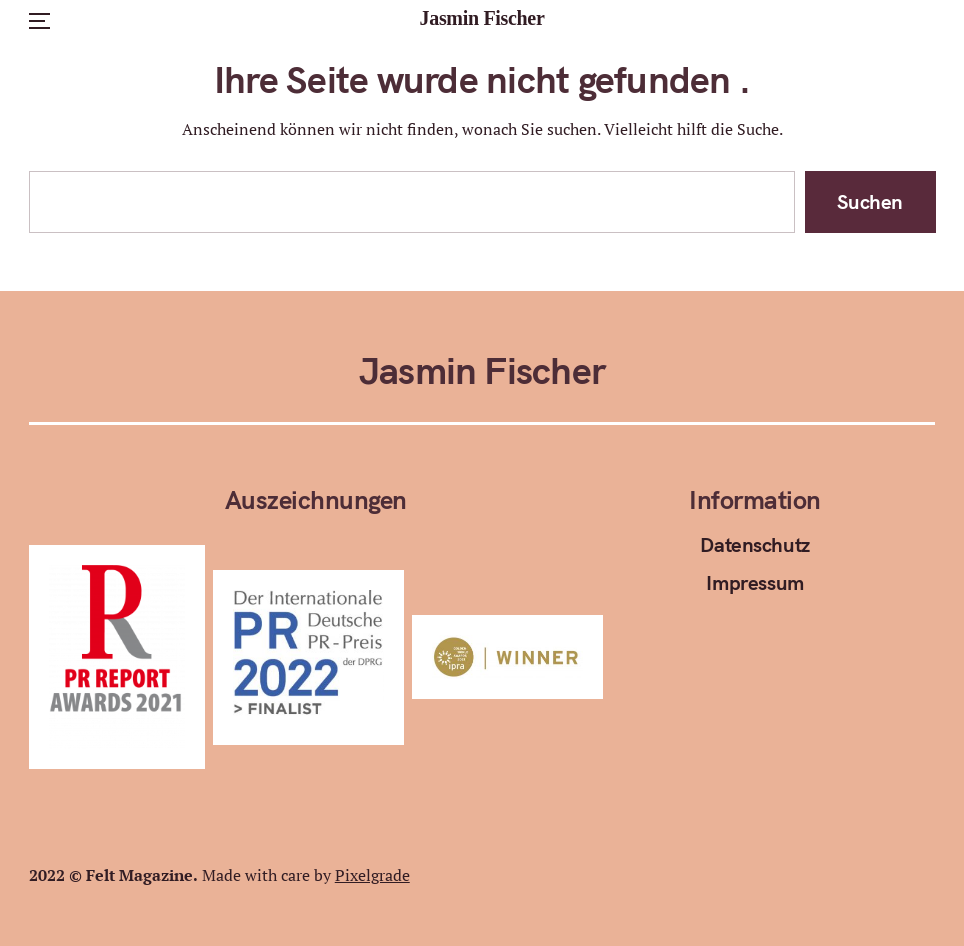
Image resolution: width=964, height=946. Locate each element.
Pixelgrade (372, 875)
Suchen (870, 201)
